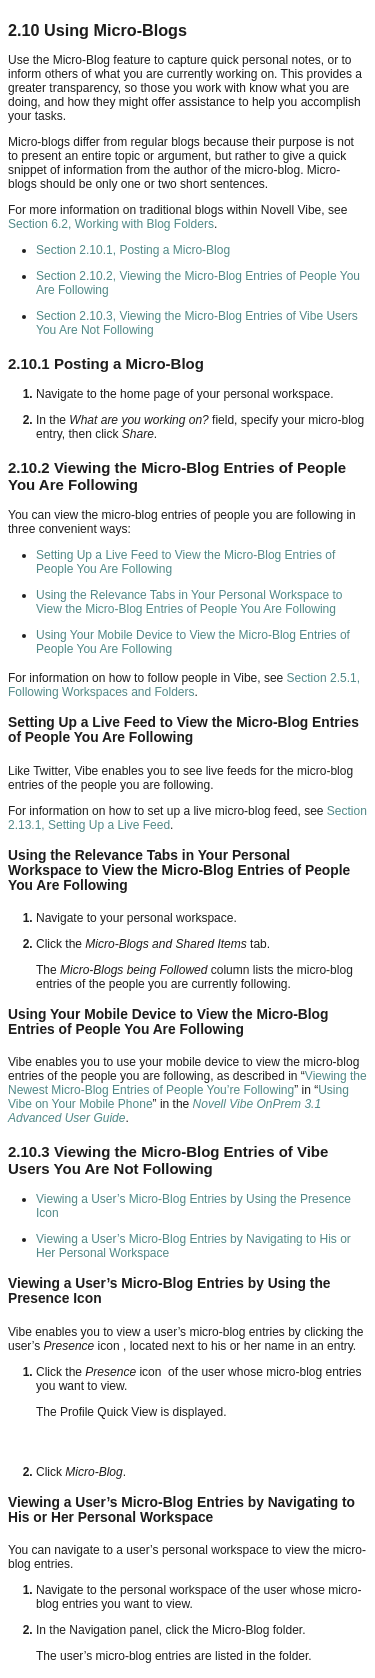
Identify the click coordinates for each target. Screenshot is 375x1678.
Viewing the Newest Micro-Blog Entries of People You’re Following (187, 1083)
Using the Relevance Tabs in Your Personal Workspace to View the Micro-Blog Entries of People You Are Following (189, 602)
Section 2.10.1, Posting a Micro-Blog (133, 250)
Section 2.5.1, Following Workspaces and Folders (184, 685)
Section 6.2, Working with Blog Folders (111, 224)
